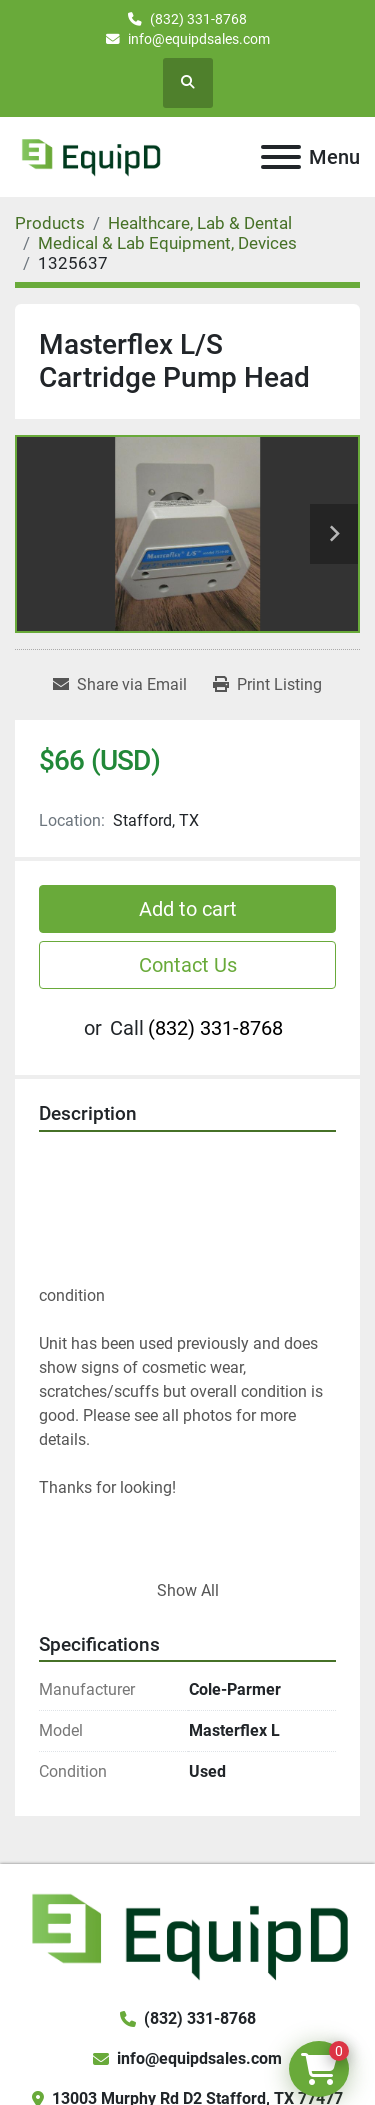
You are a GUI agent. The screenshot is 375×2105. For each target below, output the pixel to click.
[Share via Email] (120, 685)
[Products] (50, 223)
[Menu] (281, 157)
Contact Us (188, 965)
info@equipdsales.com (199, 39)
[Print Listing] (267, 685)
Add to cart (188, 909)
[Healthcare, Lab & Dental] (200, 223)
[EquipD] (187, 1934)
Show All (188, 1590)
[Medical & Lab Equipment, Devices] (167, 243)
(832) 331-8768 (198, 19)
